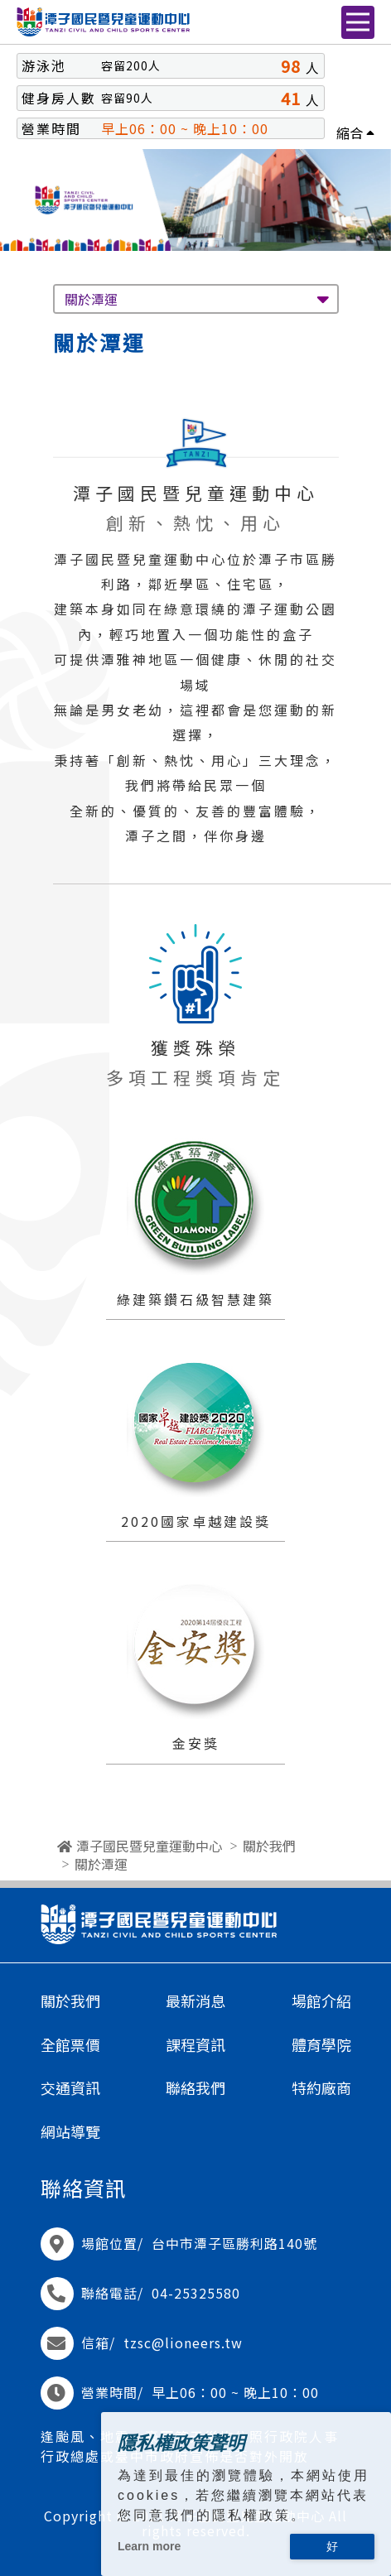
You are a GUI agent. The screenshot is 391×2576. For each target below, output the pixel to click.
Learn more (149, 2546)
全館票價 (70, 2045)
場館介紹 (321, 2001)
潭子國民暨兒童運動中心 (149, 1846)
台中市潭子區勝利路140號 (234, 2243)
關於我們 (269, 1846)
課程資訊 (195, 2045)
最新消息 (195, 2001)
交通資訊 (70, 2088)
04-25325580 (196, 2292)
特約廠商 (321, 2088)
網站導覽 (70, 2131)
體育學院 (321, 2045)
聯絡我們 (195, 2088)
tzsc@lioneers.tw (183, 2342)
